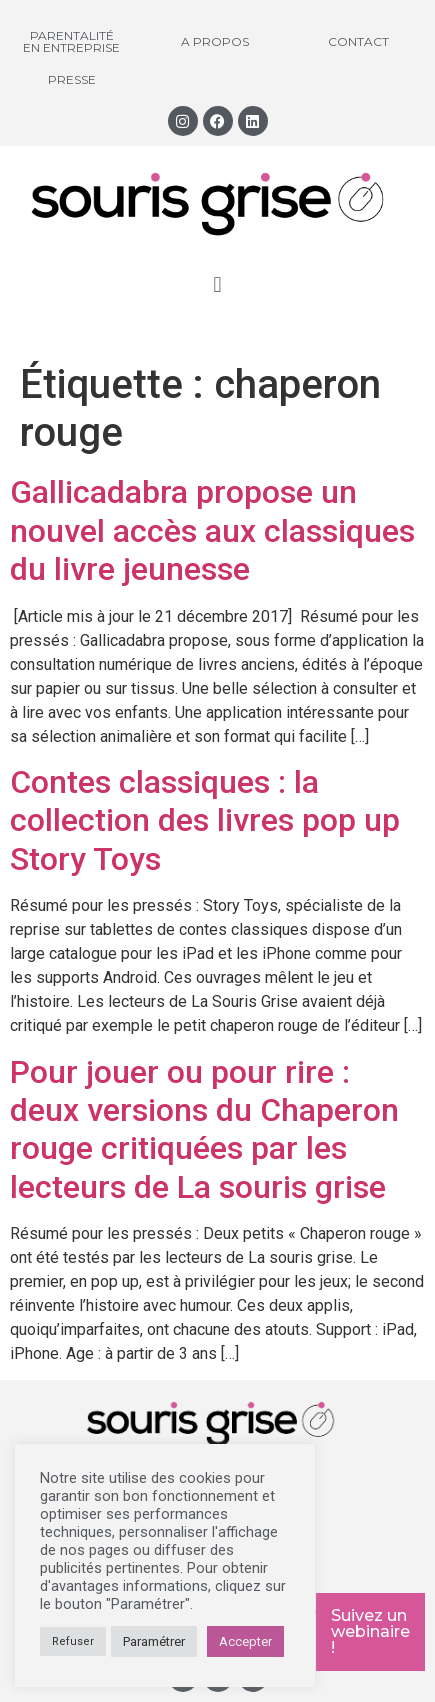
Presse (72, 79)
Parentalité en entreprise (71, 41)
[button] (217, 284)
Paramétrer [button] (154, 1641)
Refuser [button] (73, 1641)
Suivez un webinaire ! (370, 1631)
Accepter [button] (245, 1641)
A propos (215, 41)
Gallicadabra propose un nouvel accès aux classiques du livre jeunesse (212, 530)
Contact (358, 41)
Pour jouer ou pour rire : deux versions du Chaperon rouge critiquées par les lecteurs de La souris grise (204, 1129)
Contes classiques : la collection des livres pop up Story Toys (205, 820)
